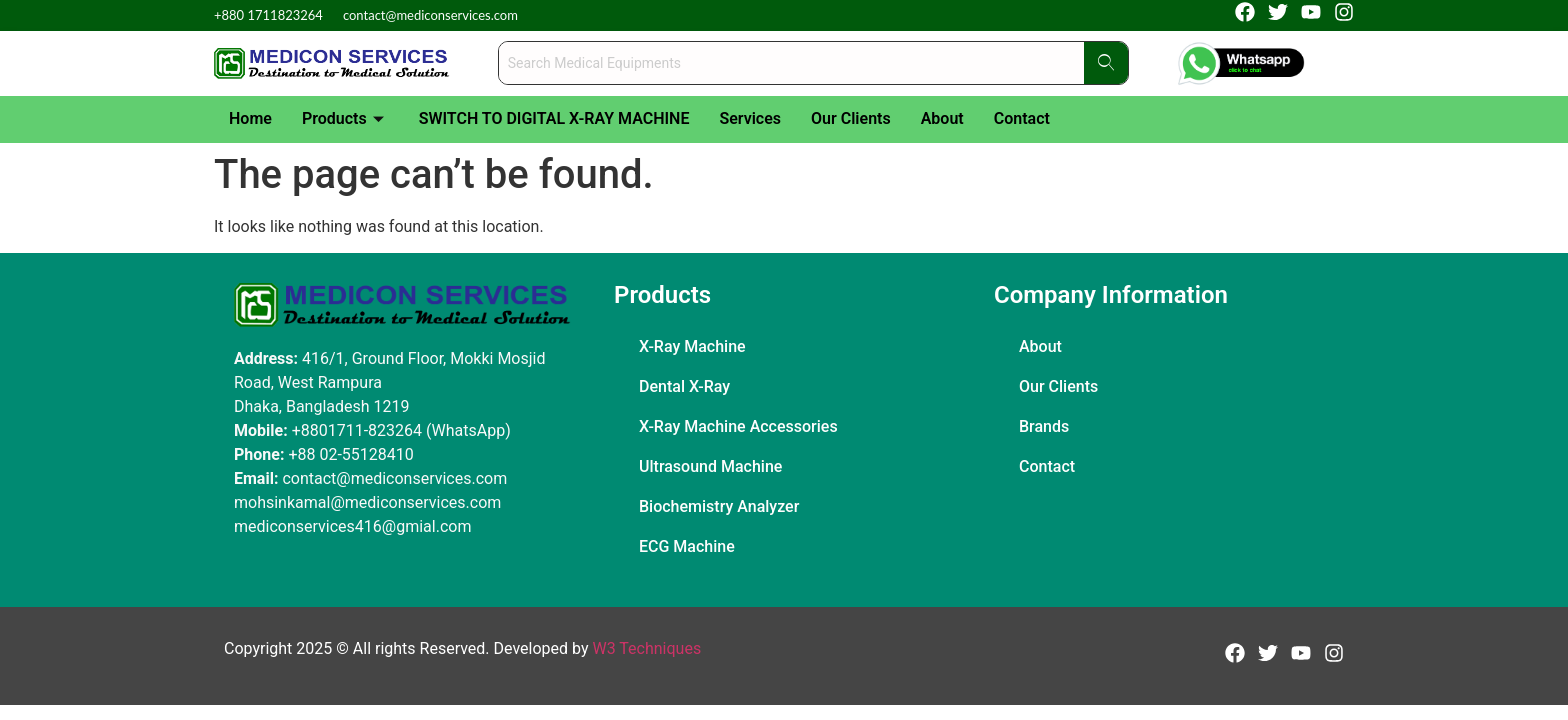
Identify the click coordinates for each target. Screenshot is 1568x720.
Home (250, 118)
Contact (1022, 118)
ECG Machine (687, 546)
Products (345, 118)
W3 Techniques (646, 648)
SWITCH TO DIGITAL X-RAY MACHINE (554, 118)
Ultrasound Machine (710, 466)
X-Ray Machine (692, 346)
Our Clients (851, 118)
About (942, 118)
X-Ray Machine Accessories (738, 426)
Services (750, 118)
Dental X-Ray (684, 386)
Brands (1044, 426)
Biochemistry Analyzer (719, 506)
